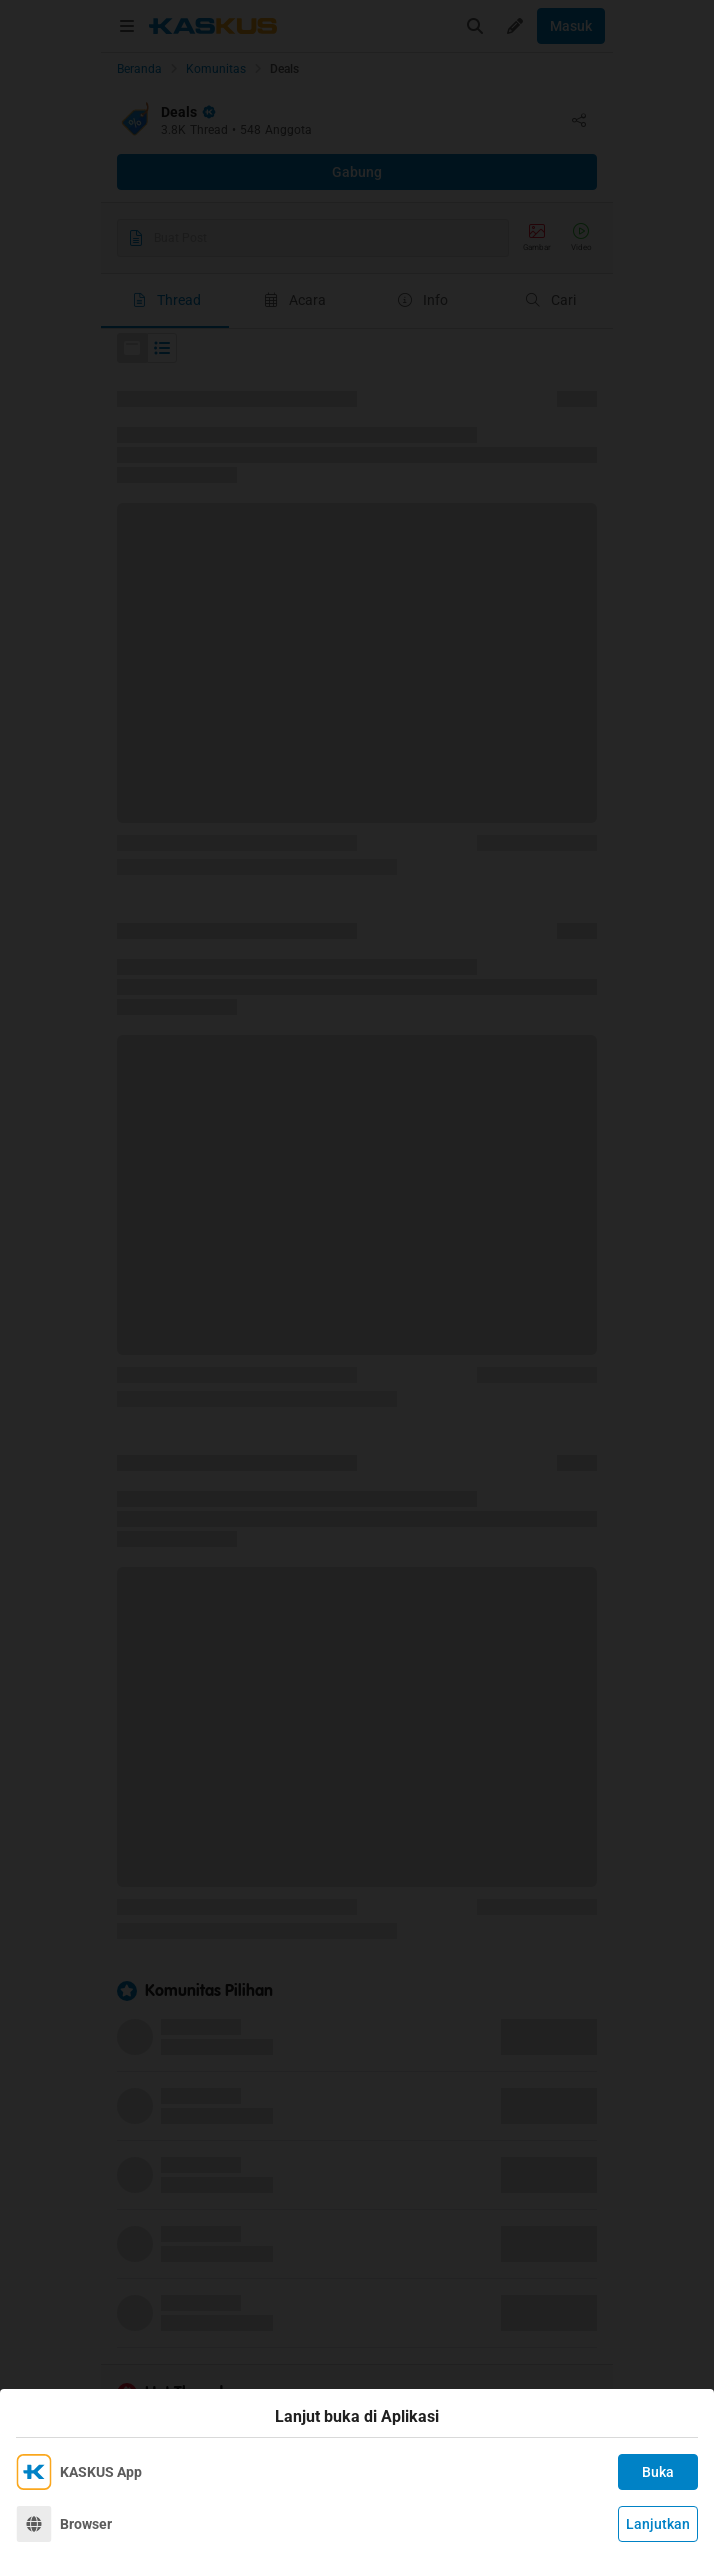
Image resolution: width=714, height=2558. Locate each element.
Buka (658, 2472)
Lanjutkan (658, 2524)
